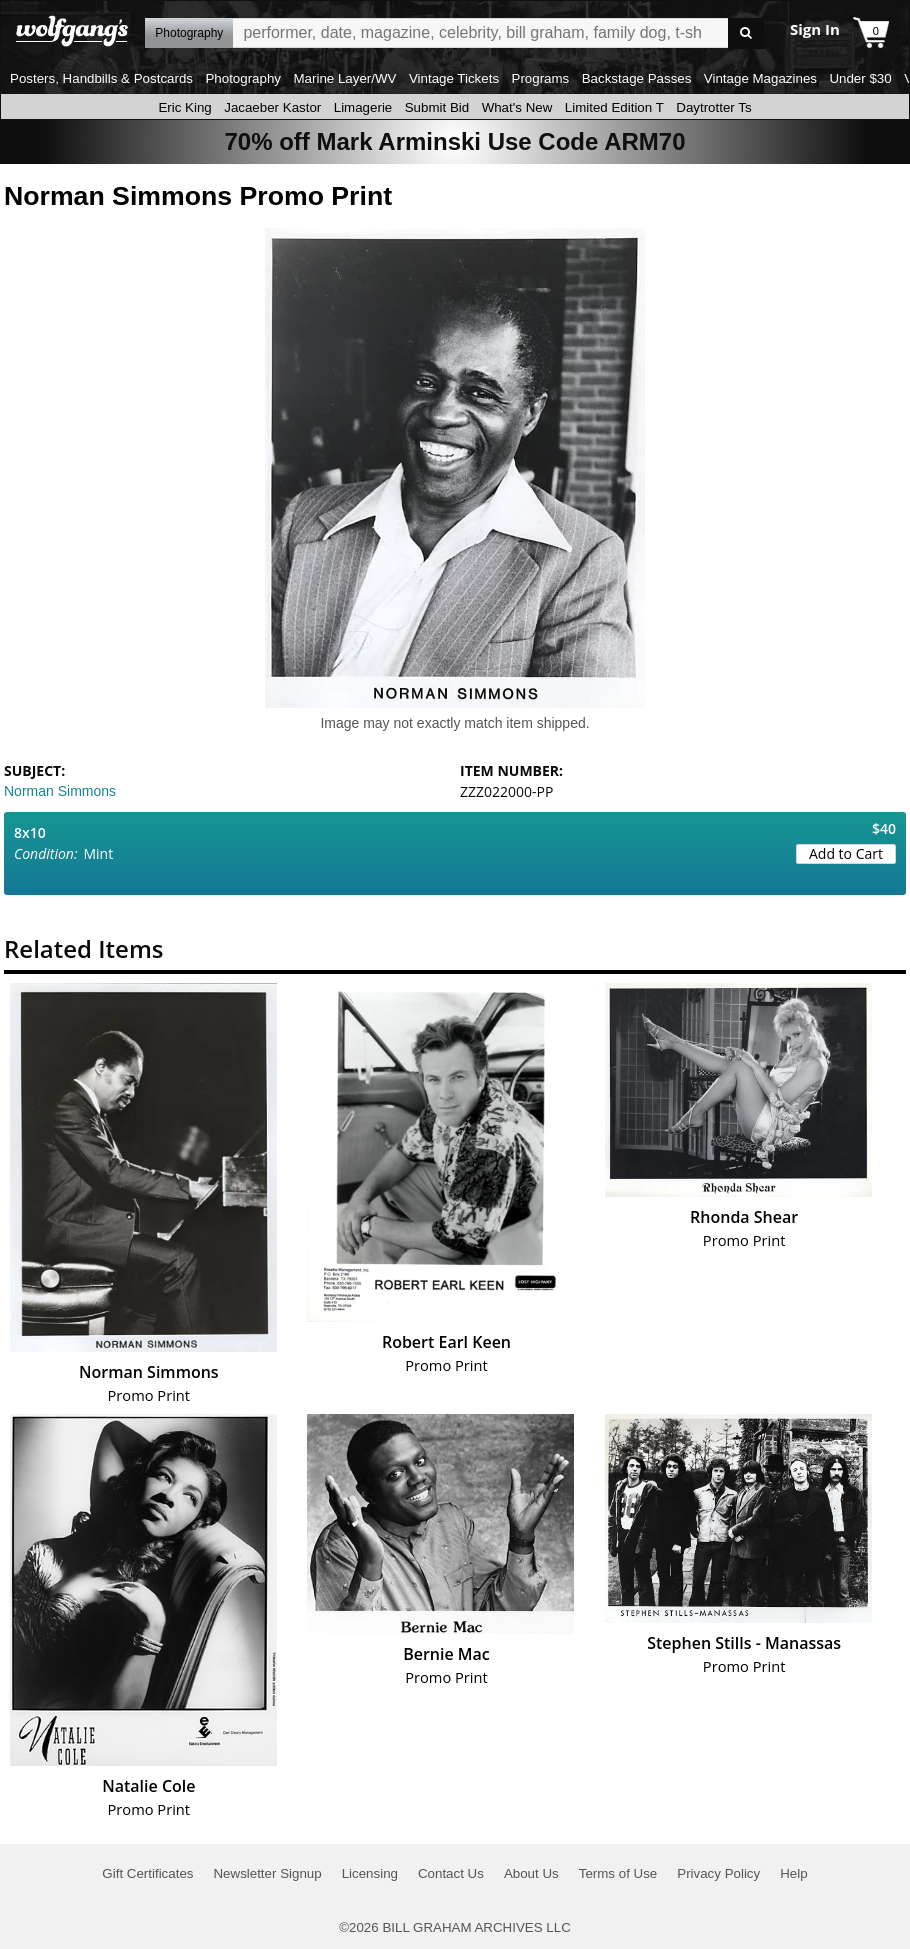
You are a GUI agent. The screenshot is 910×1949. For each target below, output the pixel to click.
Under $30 (860, 78)
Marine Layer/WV (344, 78)
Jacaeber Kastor (272, 107)
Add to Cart (846, 853)
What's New (517, 107)
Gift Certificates (147, 1873)
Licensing (370, 1873)
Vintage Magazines (760, 78)
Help (793, 1873)
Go (746, 33)
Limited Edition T (614, 107)
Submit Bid (437, 107)
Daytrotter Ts (713, 107)
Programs (541, 78)
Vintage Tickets (454, 78)
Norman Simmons (60, 791)
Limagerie (363, 107)
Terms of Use (618, 1873)
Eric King (184, 107)
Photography (243, 78)
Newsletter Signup (267, 1873)
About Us (531, 1873)
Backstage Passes (637, 78)
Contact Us (451, 1873)
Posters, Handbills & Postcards (101, 78)
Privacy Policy (718, 1873)
